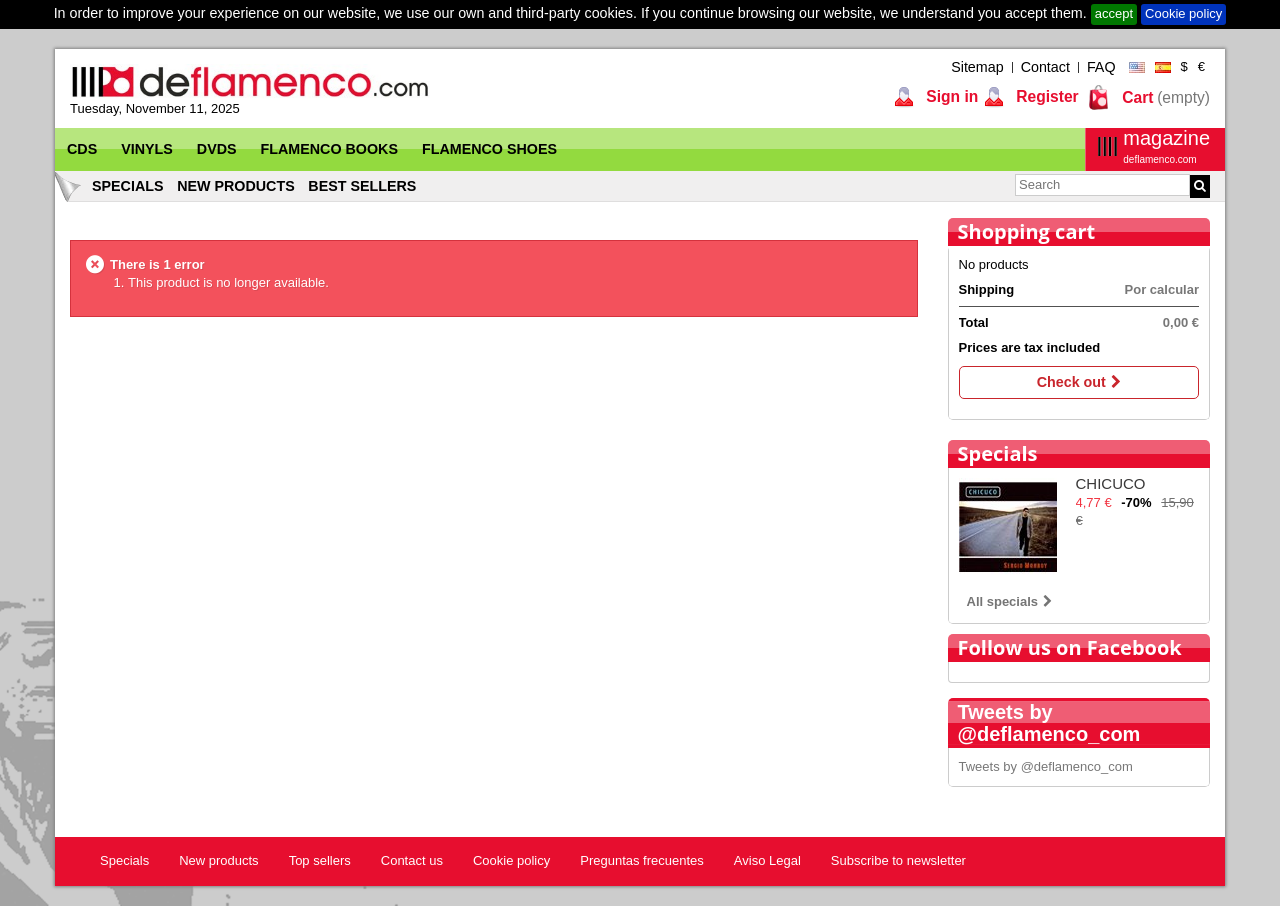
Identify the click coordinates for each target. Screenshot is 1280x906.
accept (1114, 13)
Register (1045, 96)
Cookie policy (1183, 13)
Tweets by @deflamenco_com (1046, 766)
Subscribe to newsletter (898, 860)
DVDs (217, 149)
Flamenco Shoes (489, 149)
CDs (82, 149)
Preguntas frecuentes (642, 860)
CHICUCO (1111, 483)
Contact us (412, 860)
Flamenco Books (329, 149)
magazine (1166, 146)
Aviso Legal (767, 860)
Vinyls (147, 149)
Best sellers (362, 186)
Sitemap (977, 67)
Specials (128, 186)
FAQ (1101, 67)
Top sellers (320, 860)
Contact (1045, 67)
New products (236, 186)
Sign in (950, 96)
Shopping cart (1027, 231)
